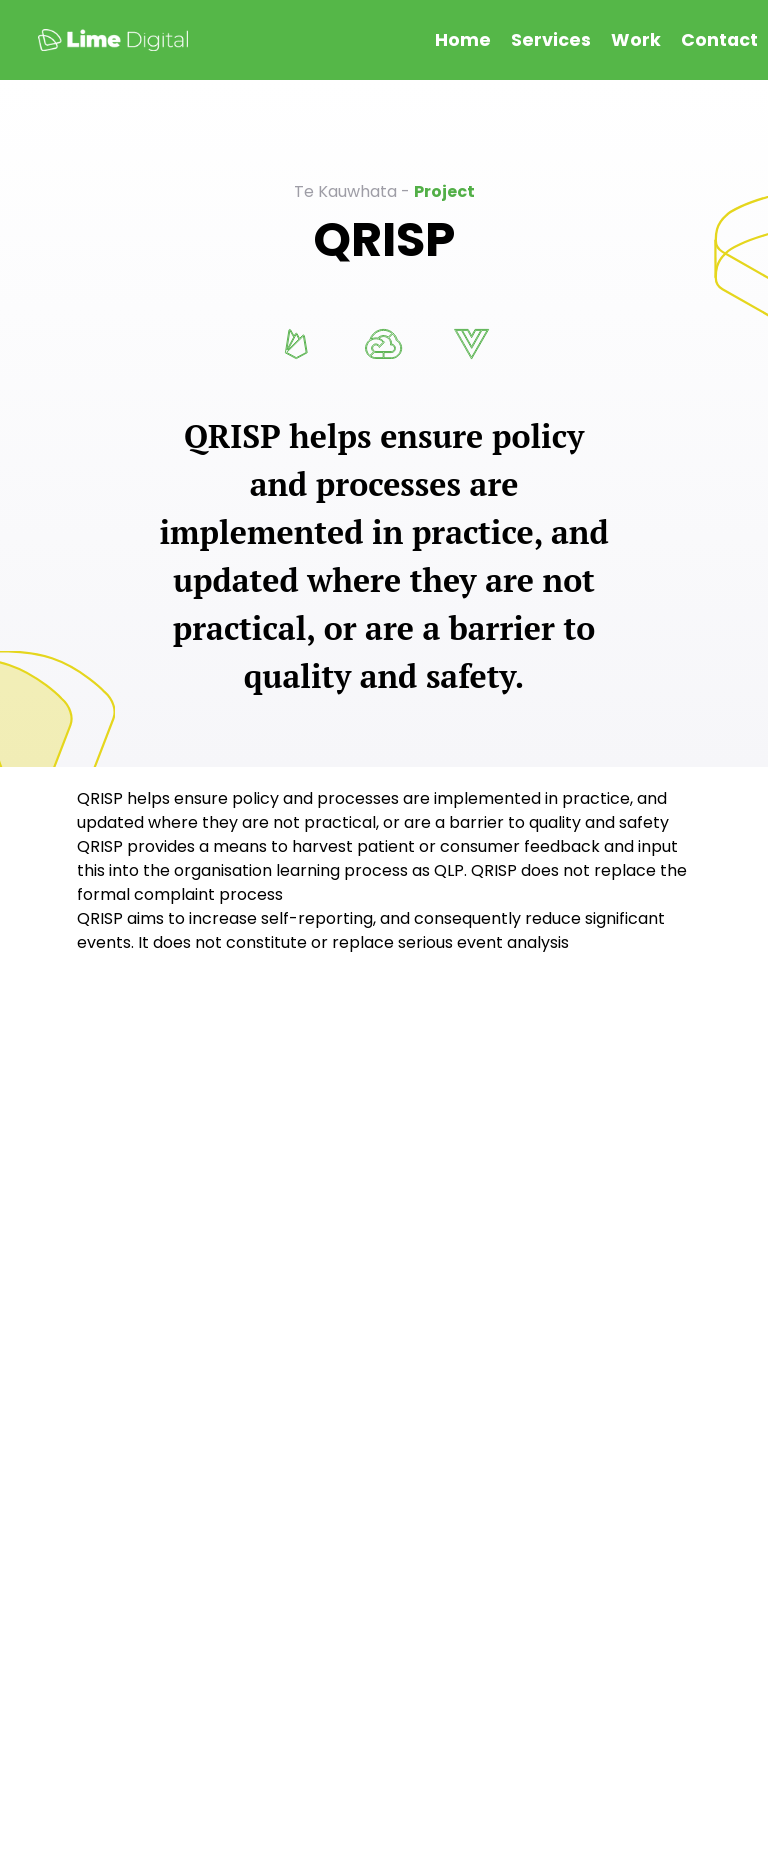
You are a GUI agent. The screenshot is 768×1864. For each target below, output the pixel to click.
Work (636, 40)
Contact (719, 40)
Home (463, 40)
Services (551, 40)
